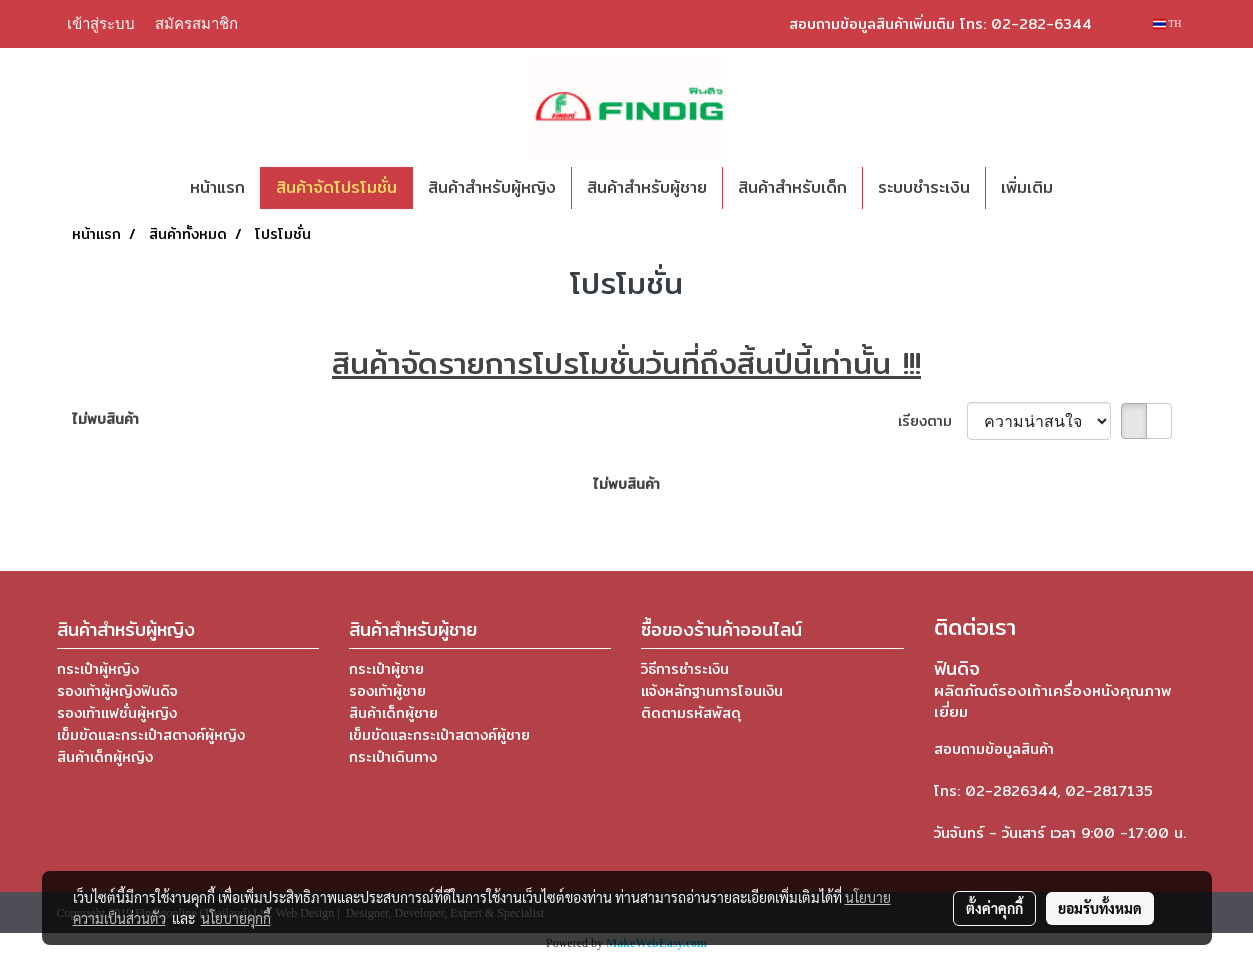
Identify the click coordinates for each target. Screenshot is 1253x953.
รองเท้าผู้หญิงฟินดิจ (117, 691)
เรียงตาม (932, 421)
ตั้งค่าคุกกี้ (994, 908)
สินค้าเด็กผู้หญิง (105, 757)
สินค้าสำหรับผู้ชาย (647, 187)
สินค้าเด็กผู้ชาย (393, 713)
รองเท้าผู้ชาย (387, 691)
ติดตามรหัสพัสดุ (691, 713)
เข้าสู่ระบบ (101, 23)
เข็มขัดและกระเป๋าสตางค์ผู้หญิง (151, 735)
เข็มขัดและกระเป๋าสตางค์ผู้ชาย (439, 735)
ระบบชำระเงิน (924, 187)
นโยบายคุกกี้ (236, 918)
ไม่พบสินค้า (105, 419)
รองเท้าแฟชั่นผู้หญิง (117, 713)
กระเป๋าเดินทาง (393, 757)
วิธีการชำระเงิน (685, 669)
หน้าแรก (217, 187)
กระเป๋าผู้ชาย (386, 669)
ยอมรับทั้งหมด (1100, 908)
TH (1167, 23)
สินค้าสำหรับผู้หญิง (492, 187)
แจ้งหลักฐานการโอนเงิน (712, 691)
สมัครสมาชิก (196, 23)
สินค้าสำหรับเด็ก (792, 187)
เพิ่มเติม (1027, 187)
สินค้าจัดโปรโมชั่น (336, 187)
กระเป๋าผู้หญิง (98, 669)
